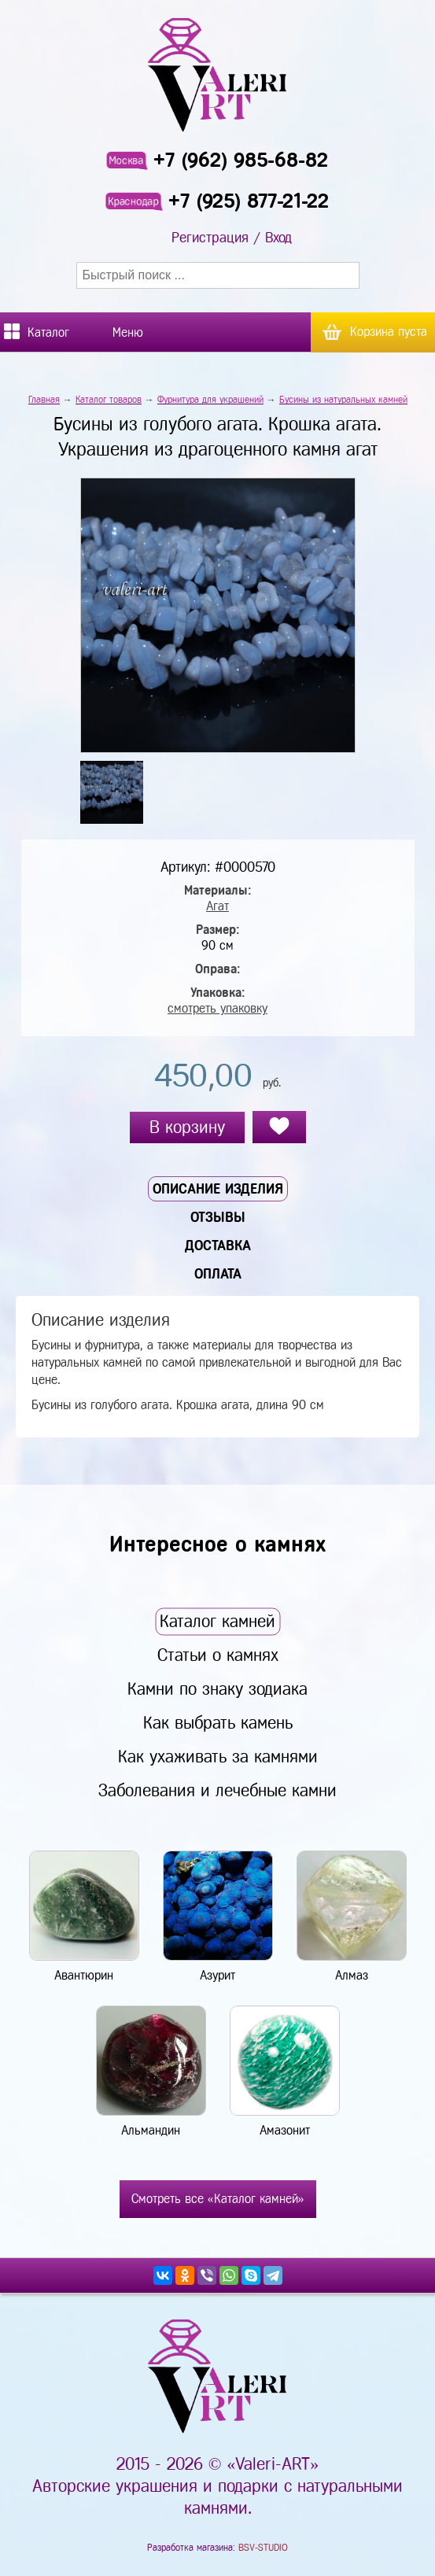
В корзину (187, 1127)
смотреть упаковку (217, 1008)
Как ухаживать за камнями (218, 1756)
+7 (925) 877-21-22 (248, 201)
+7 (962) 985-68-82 (240, 160)
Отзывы (217, 1217)
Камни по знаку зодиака (217, 1689)
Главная (44, 399)
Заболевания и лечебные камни (217, 1790)
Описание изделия (218, 1189)
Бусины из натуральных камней (343, 399)
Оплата (217, 1274)
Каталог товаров (109, 399)
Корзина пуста (388, 331)
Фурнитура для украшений (210, 399)
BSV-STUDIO (263, 2547)
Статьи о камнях (217, 1655)
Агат (217, 906)
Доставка (218, 1245)
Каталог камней (217, 1621)
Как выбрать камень (218, 1723)
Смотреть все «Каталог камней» (217, 2198)
